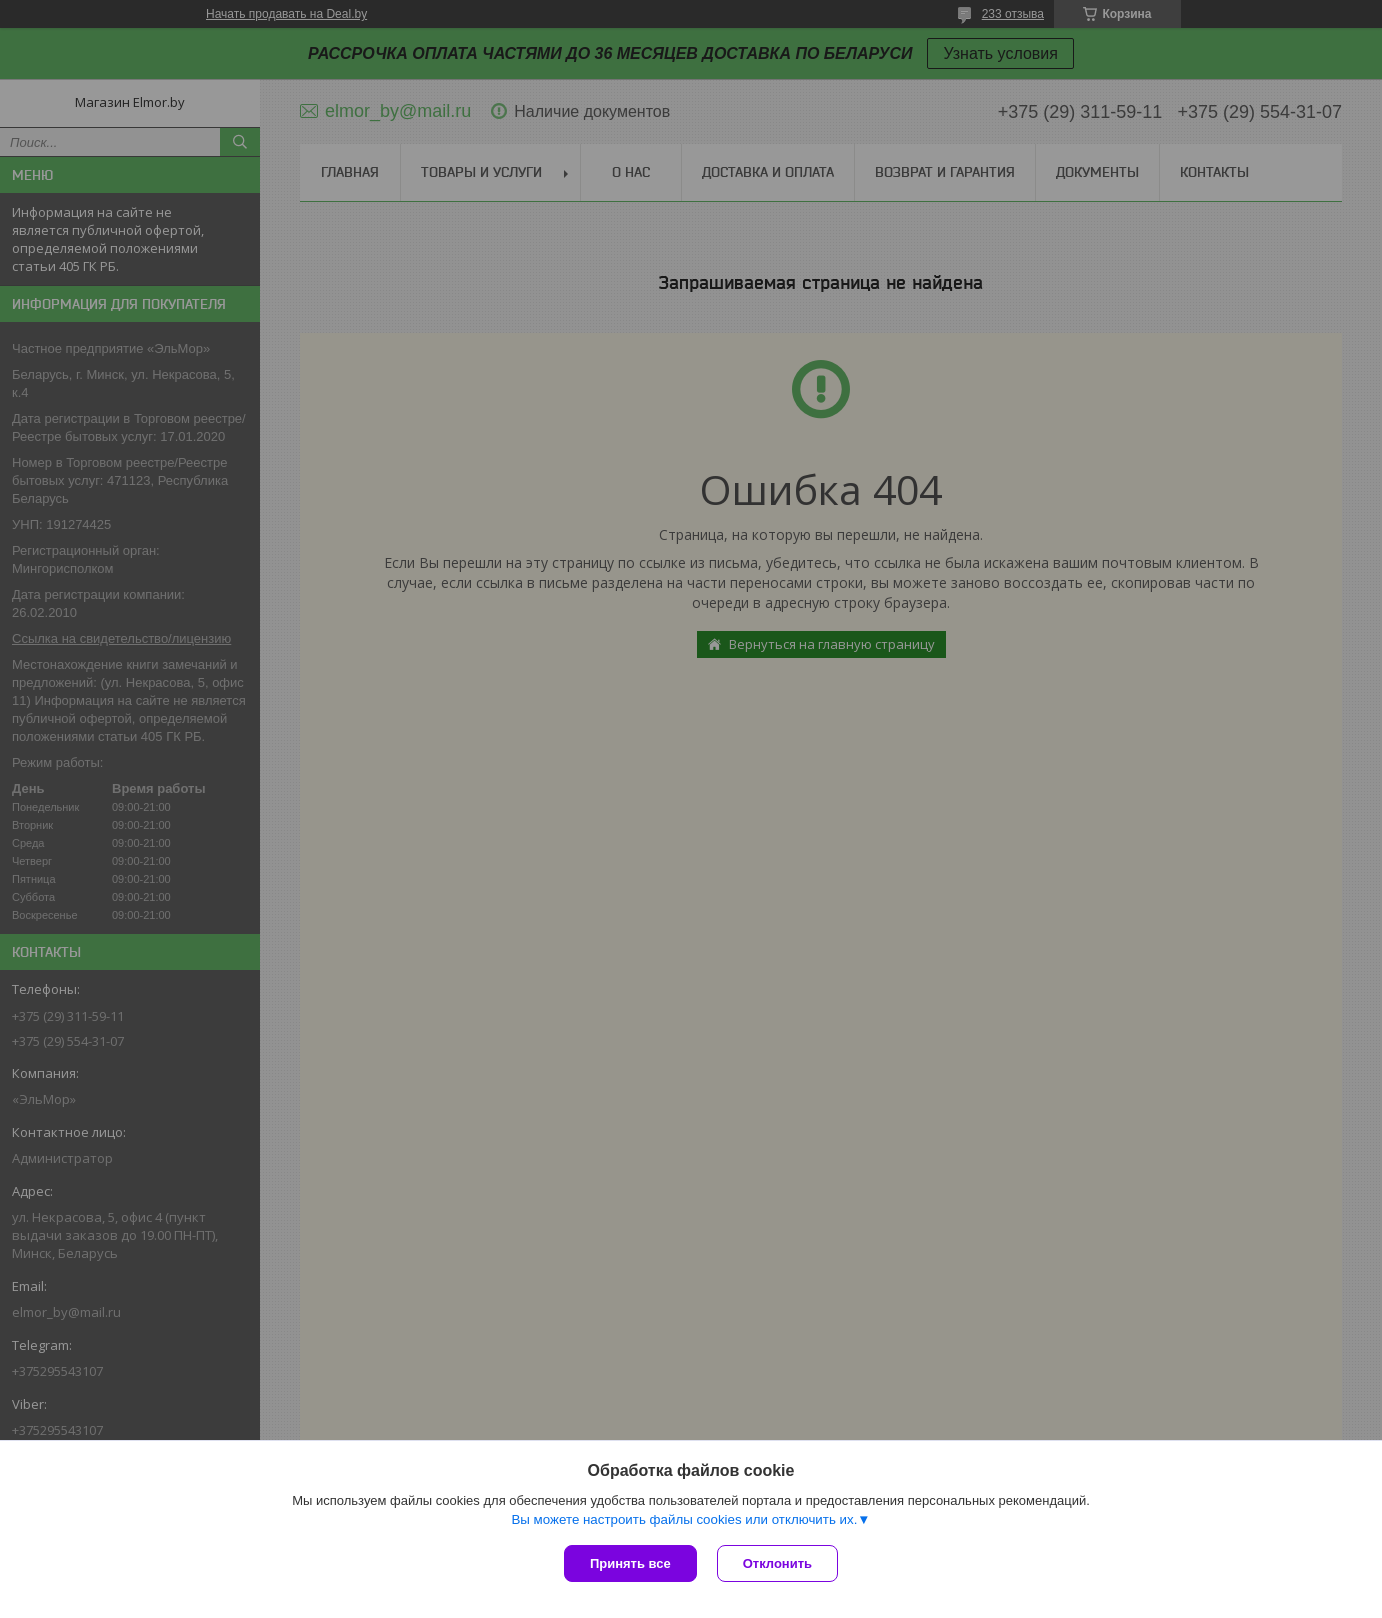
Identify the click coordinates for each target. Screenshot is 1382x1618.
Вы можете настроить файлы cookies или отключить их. (684, 1519)
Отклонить (777, 1563)
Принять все (630, 1563)
